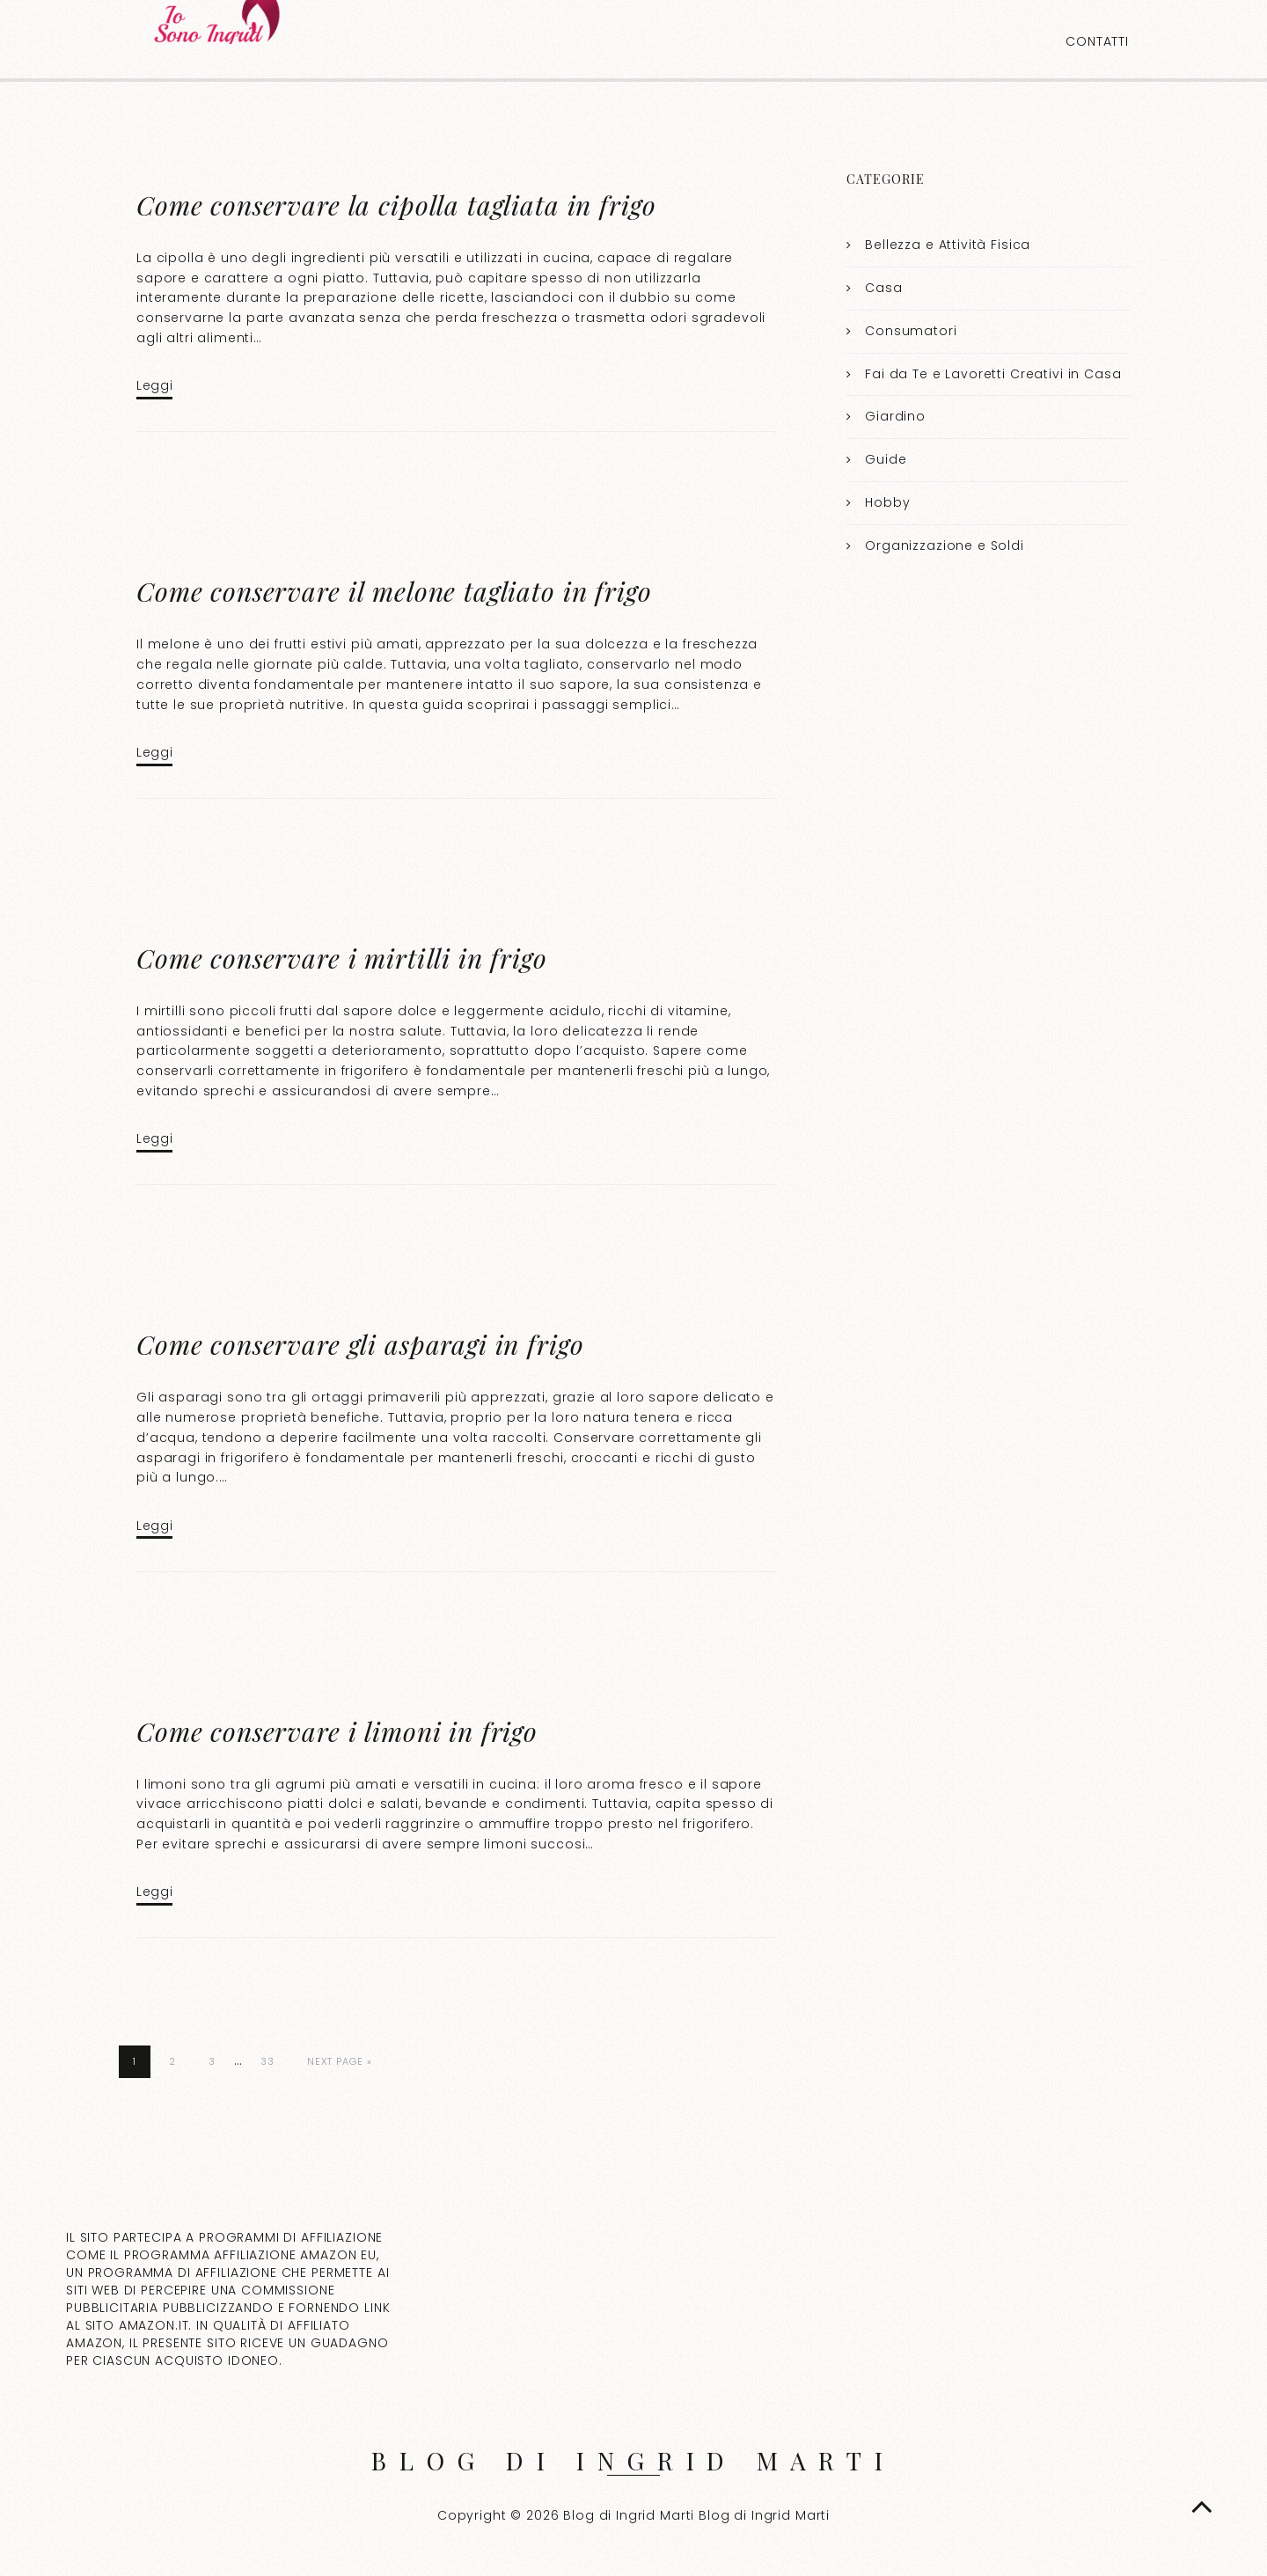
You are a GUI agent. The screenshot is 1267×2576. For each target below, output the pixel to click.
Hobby (887, 502)
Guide (885, 459)
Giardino (895, 416)
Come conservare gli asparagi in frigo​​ (359, 1344)
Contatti (1097, 41)
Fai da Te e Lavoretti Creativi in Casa (993, 374)
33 (267, 2061)
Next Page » (339, 2061)
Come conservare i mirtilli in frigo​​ (341, 958)
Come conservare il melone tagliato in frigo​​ (394, 591)
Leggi (154, 385)
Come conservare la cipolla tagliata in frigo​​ (395, 205)
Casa (883, 287)
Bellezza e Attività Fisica (947, 244)
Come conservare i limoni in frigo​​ (337, 1731)
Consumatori (910, 331)
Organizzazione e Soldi (944, 545)
